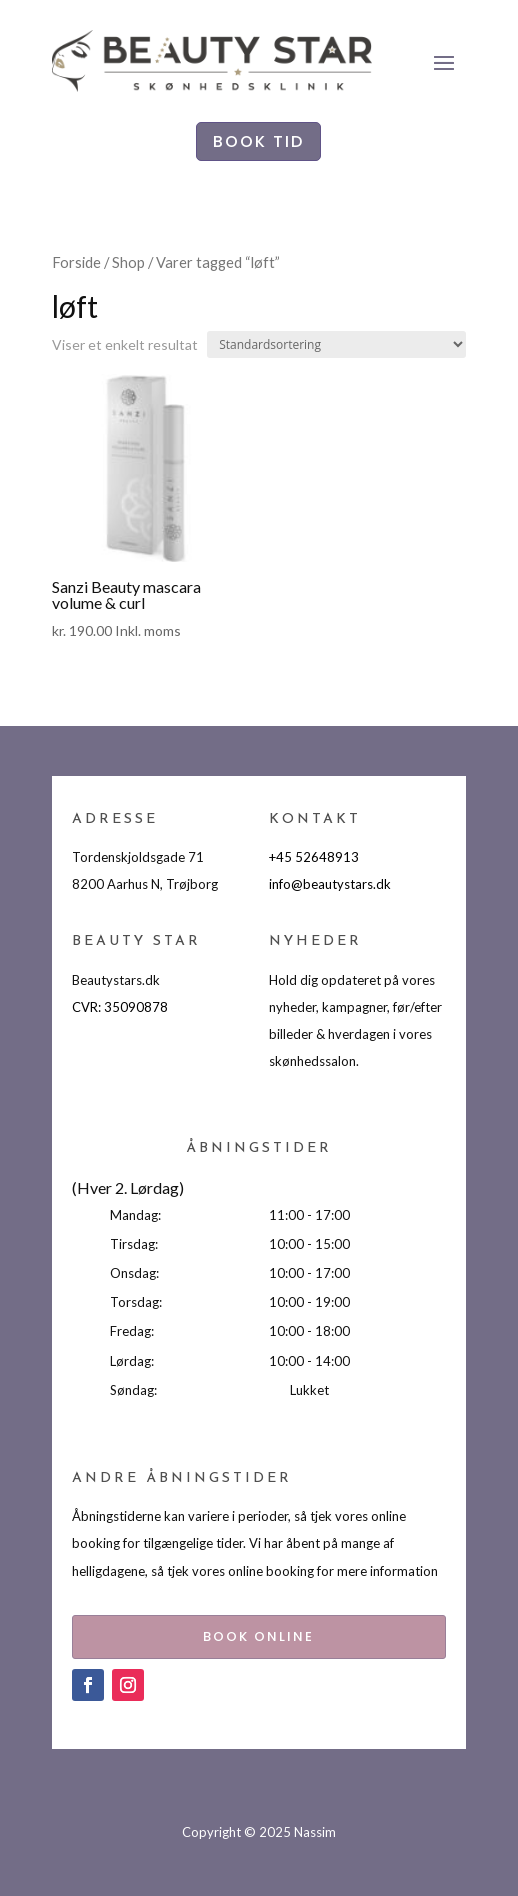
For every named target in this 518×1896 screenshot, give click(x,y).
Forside (76, 262)
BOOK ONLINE (258, 1636)
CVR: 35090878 (120, 1007)
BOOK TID (258, 141)
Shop (128, 262)
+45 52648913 (314, 857)
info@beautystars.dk (330, 884)
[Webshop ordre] (336, 344)
